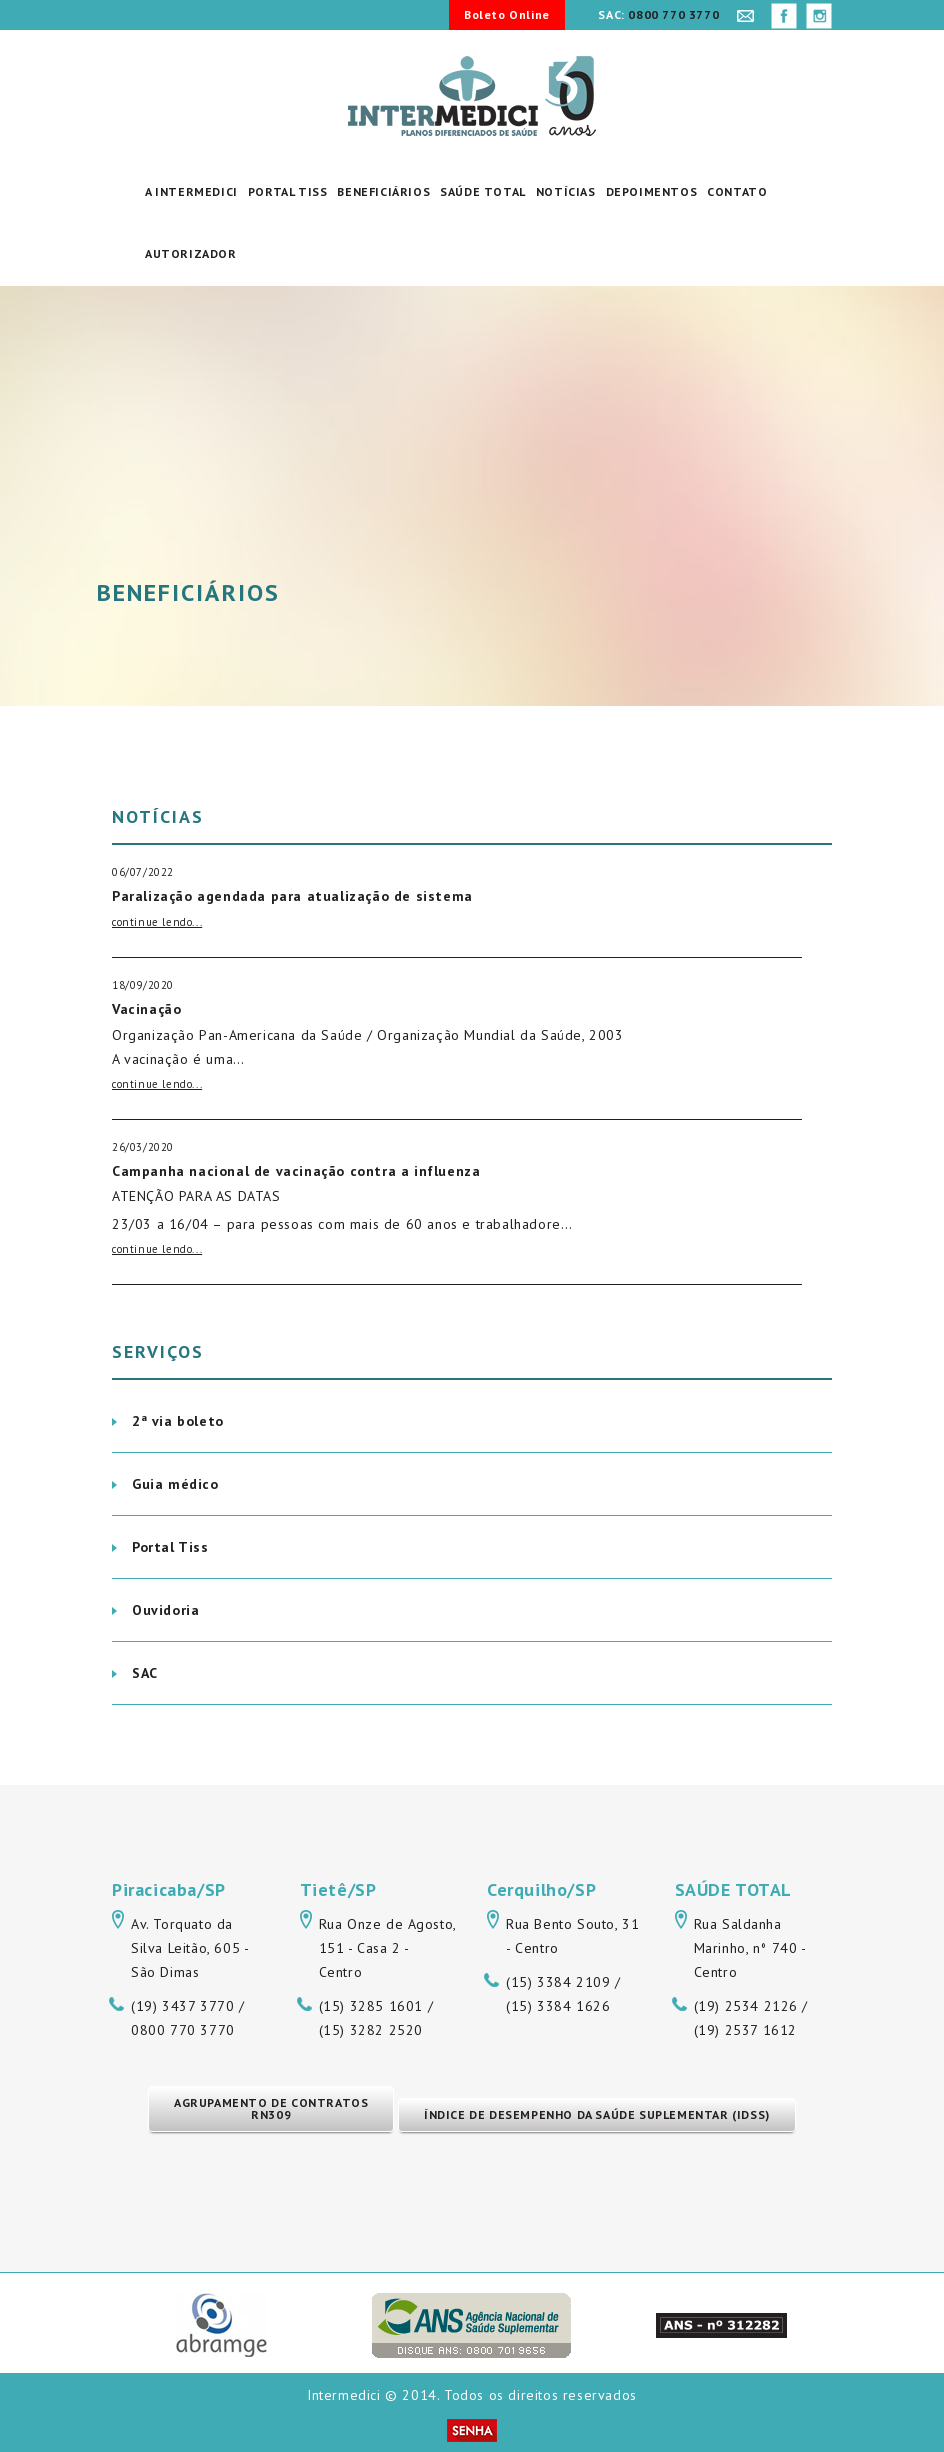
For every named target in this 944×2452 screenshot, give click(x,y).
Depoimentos (652, 191)
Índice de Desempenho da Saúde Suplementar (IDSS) (597, 2114)
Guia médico (175, 1484)
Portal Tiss (288, 191)
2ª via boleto (178, 1421)
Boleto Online (507, 14)
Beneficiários (383, 191)
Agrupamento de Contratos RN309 (271, 2108)
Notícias (566, 191)
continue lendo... (157, 922)
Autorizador (191, 253)
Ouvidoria (165, 1610)
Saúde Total (483, 191)
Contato (737, 191)
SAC (145, 1673)
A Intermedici (191, 191)
